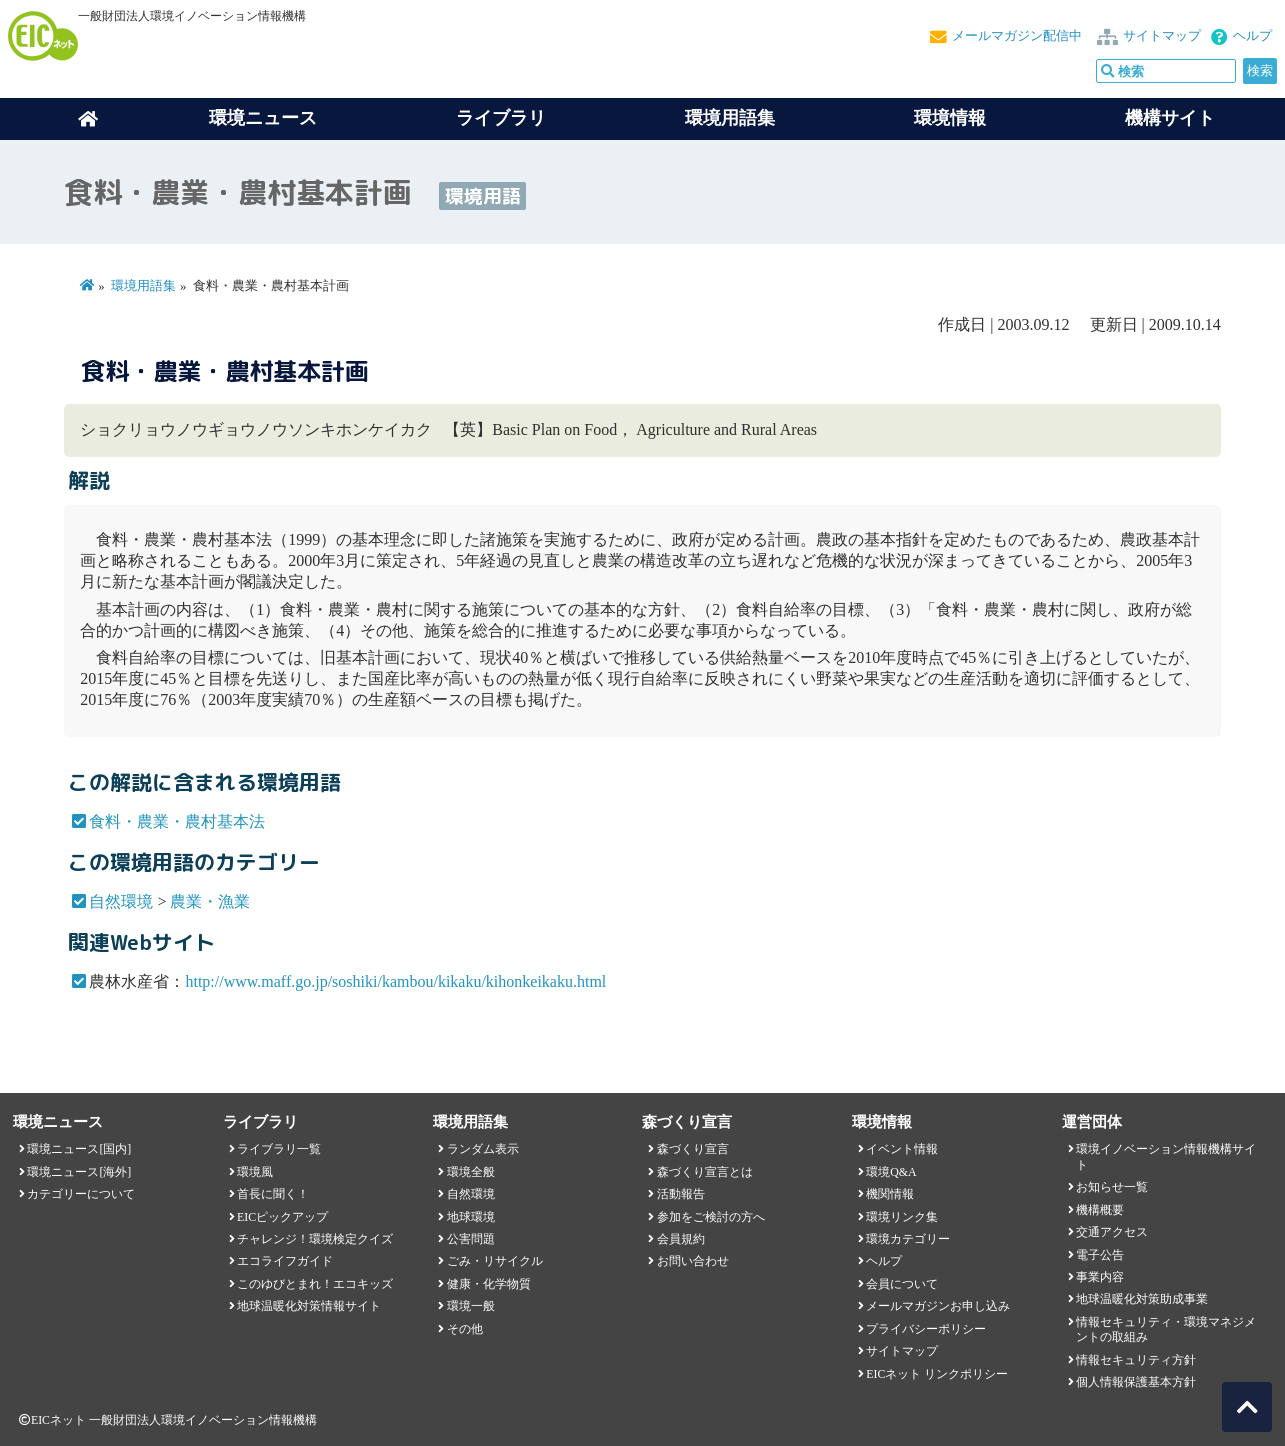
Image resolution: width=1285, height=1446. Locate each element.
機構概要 (1100, 1210)
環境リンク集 (902, 1217)
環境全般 (471, 1172)
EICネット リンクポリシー (937, 1374)
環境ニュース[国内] (79, 1149)
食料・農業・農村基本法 (177, 821)
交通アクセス (1112, 1232)
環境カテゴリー (908, 1239)
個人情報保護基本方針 (1136, 1382)
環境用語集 (730, 118)
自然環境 (121, 901)
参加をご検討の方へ (711, 1217)
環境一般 (471, 1306)
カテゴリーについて (81, 1194)
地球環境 (471, 1217)
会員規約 (681, 1239)
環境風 (255, 1172)
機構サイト (1170, 118)
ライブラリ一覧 (279, 1149)
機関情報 (890, 1194)
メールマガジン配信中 (1017, 36)
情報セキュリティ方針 (1136, 1360)
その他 (465, 1329)
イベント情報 (902, 1149)
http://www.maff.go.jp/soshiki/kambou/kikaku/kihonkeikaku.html (395, 981)
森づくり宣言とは (705, 1172)
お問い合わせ (693, 1261)
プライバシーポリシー (926, 1329)
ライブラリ (501, 118)
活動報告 (681, 1194)
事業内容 (1100, 1277)
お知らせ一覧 (1112, 1187)
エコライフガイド (285, 1261)
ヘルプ (1252, 36)
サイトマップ (1162, 36)
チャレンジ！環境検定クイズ (315, 1239)
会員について (902, 1284)
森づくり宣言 (693, 1149)
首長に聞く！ (273, 1194)
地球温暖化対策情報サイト (309, 1306)
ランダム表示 (483, 1149)
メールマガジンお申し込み (938, 1306)
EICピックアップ (282, 1217)
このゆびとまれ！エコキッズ (315, 1284)
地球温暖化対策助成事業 (1142, 1299)
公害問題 (471, 1239)
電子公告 (1100, 1255)
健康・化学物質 (489, 1284)
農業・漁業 (210, 901)
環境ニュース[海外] (79, 1172)
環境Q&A (891, 1172)
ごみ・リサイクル (495, 1261)
